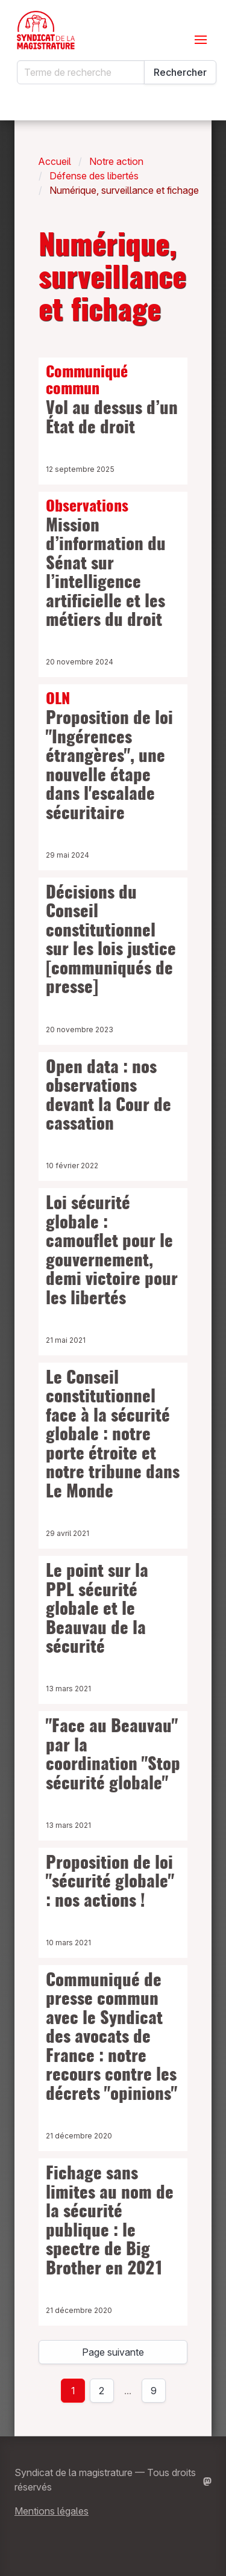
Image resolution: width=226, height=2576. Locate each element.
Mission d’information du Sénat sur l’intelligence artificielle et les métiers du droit (113, 564)
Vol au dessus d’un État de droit (113, 401)
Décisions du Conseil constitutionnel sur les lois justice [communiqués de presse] (111, 941)
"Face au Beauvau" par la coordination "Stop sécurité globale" (113, 1756)
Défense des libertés (94, 176)
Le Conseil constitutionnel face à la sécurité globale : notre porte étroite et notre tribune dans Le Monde (113, 1435)
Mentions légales (51, 2511)
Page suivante (113, 2352)
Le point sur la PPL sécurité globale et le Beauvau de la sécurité (97, 1610)
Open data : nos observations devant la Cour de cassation (108, 1097)
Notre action (116, 161)
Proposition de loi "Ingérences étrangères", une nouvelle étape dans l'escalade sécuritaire (113, 757)
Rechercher (180, 72)
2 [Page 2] (101, 2391)
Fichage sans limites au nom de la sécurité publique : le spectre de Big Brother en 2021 (110, 2222)
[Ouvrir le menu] (201, 40)
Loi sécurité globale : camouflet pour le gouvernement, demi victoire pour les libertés (112, 1252)
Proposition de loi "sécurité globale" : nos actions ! (110, 1883)
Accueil (55, 161)
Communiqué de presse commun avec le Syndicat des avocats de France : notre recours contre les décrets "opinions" (111, 2038)
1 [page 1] (73, 2391)
